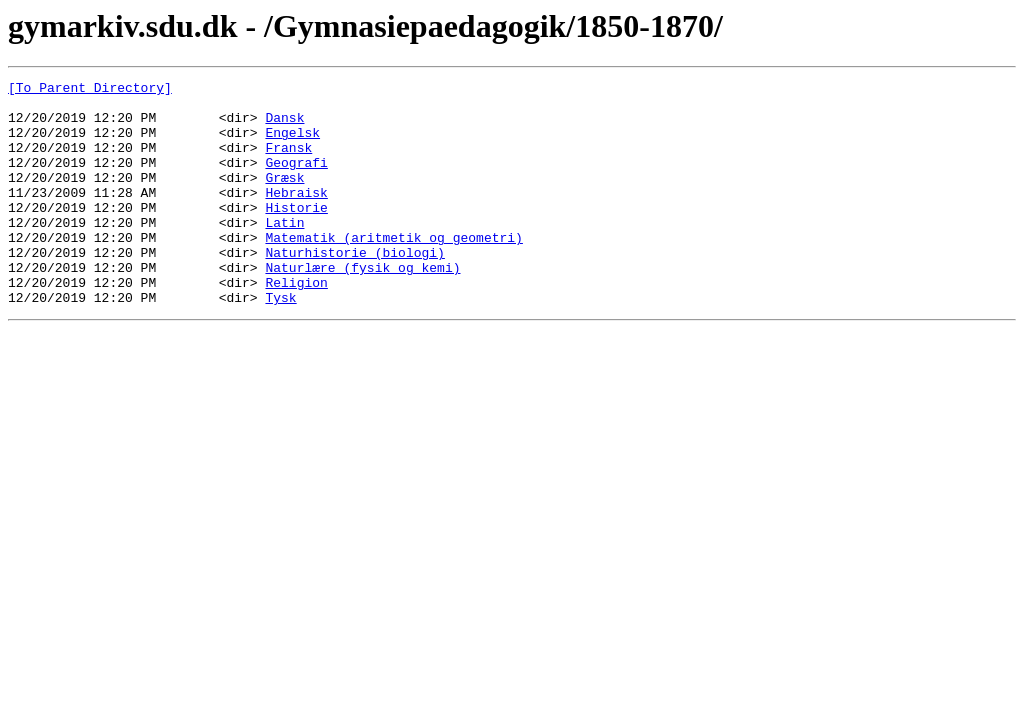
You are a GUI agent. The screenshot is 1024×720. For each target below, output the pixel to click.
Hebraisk (296, 216)
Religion (296, 324)
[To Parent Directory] (90, 90)
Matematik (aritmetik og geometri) (393, 270)
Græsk (284, 198)
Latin (284, 252)
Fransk (288, 162)
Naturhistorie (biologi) (354, 288)
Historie (296, 234)
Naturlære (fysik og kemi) (362, 306)
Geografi (296, 180)
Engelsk (292, 144)
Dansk (284, 126)
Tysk (280, 342)
